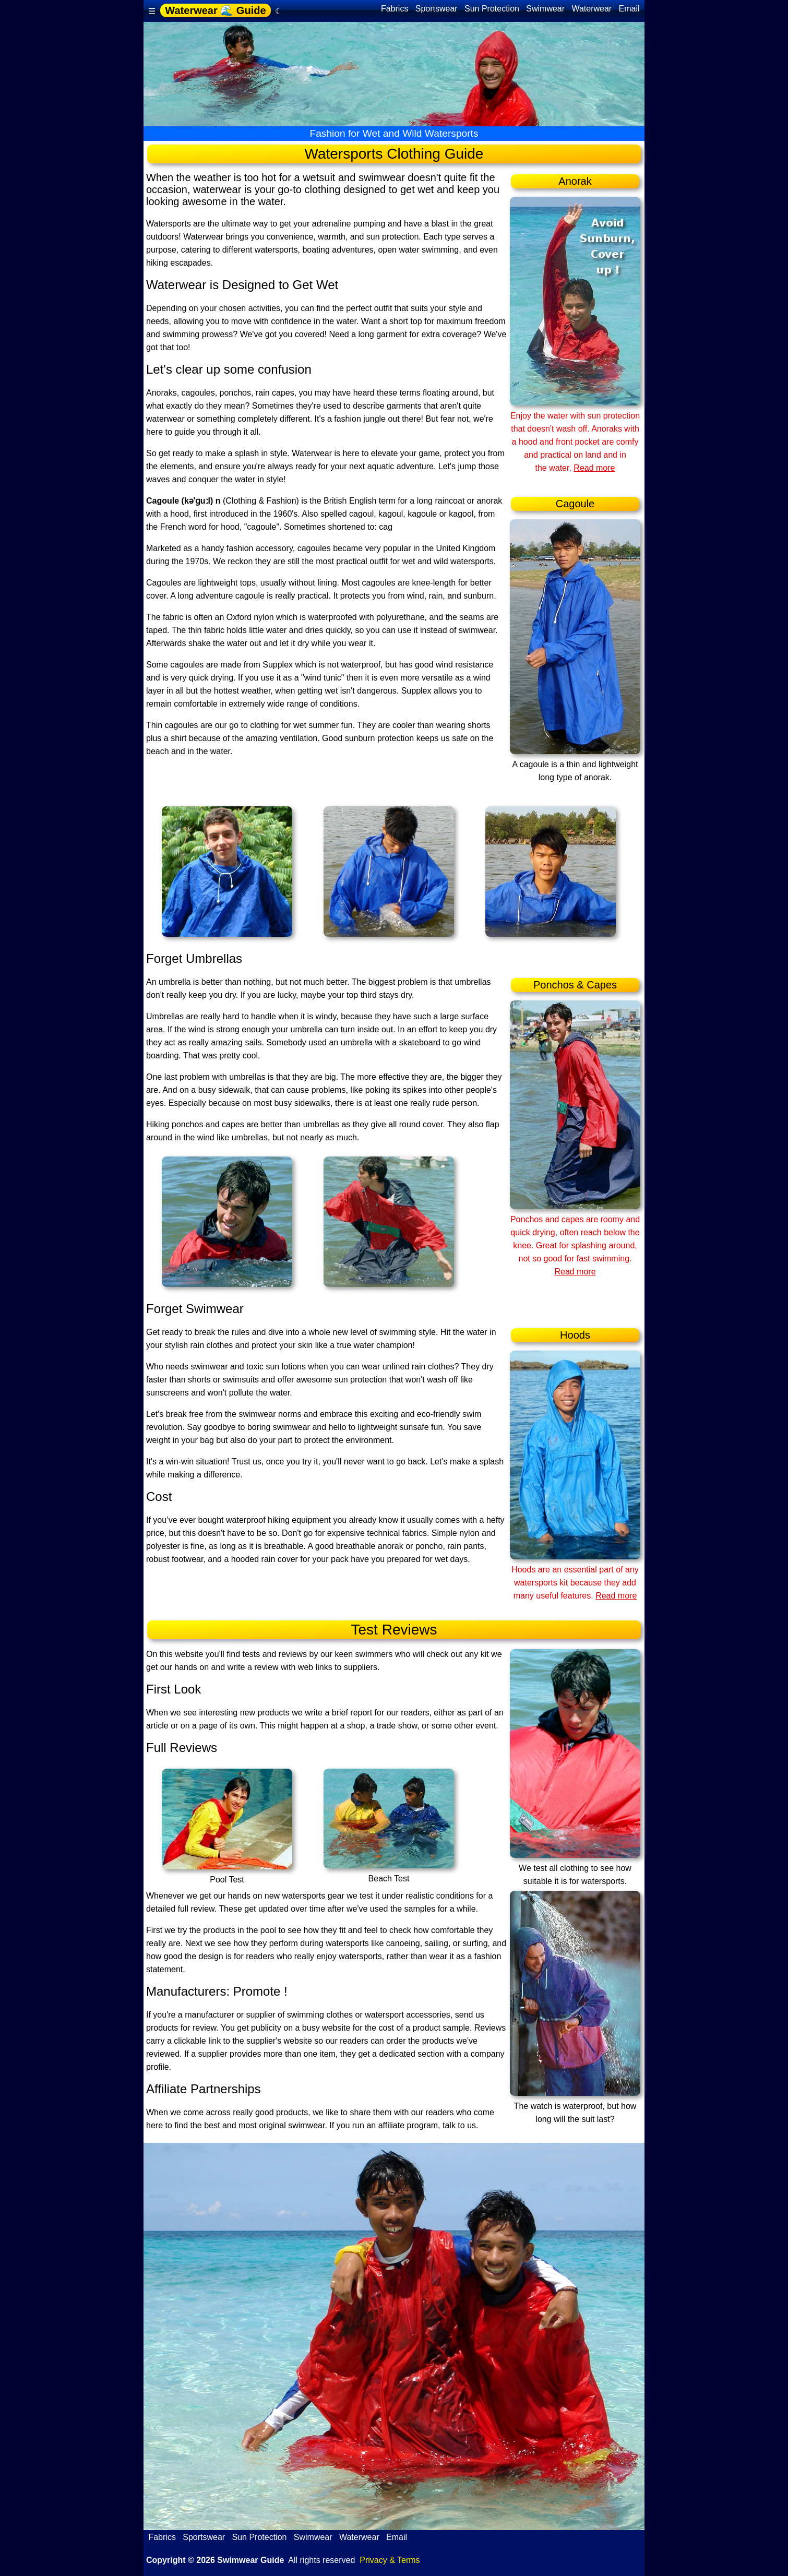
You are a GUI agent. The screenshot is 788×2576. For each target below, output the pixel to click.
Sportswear (436, 8)
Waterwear (591, 8)
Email (629, 8)
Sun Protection (492, 8)
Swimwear (545, 8)
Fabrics (394, 8)
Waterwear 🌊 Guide (215, 10)
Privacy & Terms (390, 2560)
